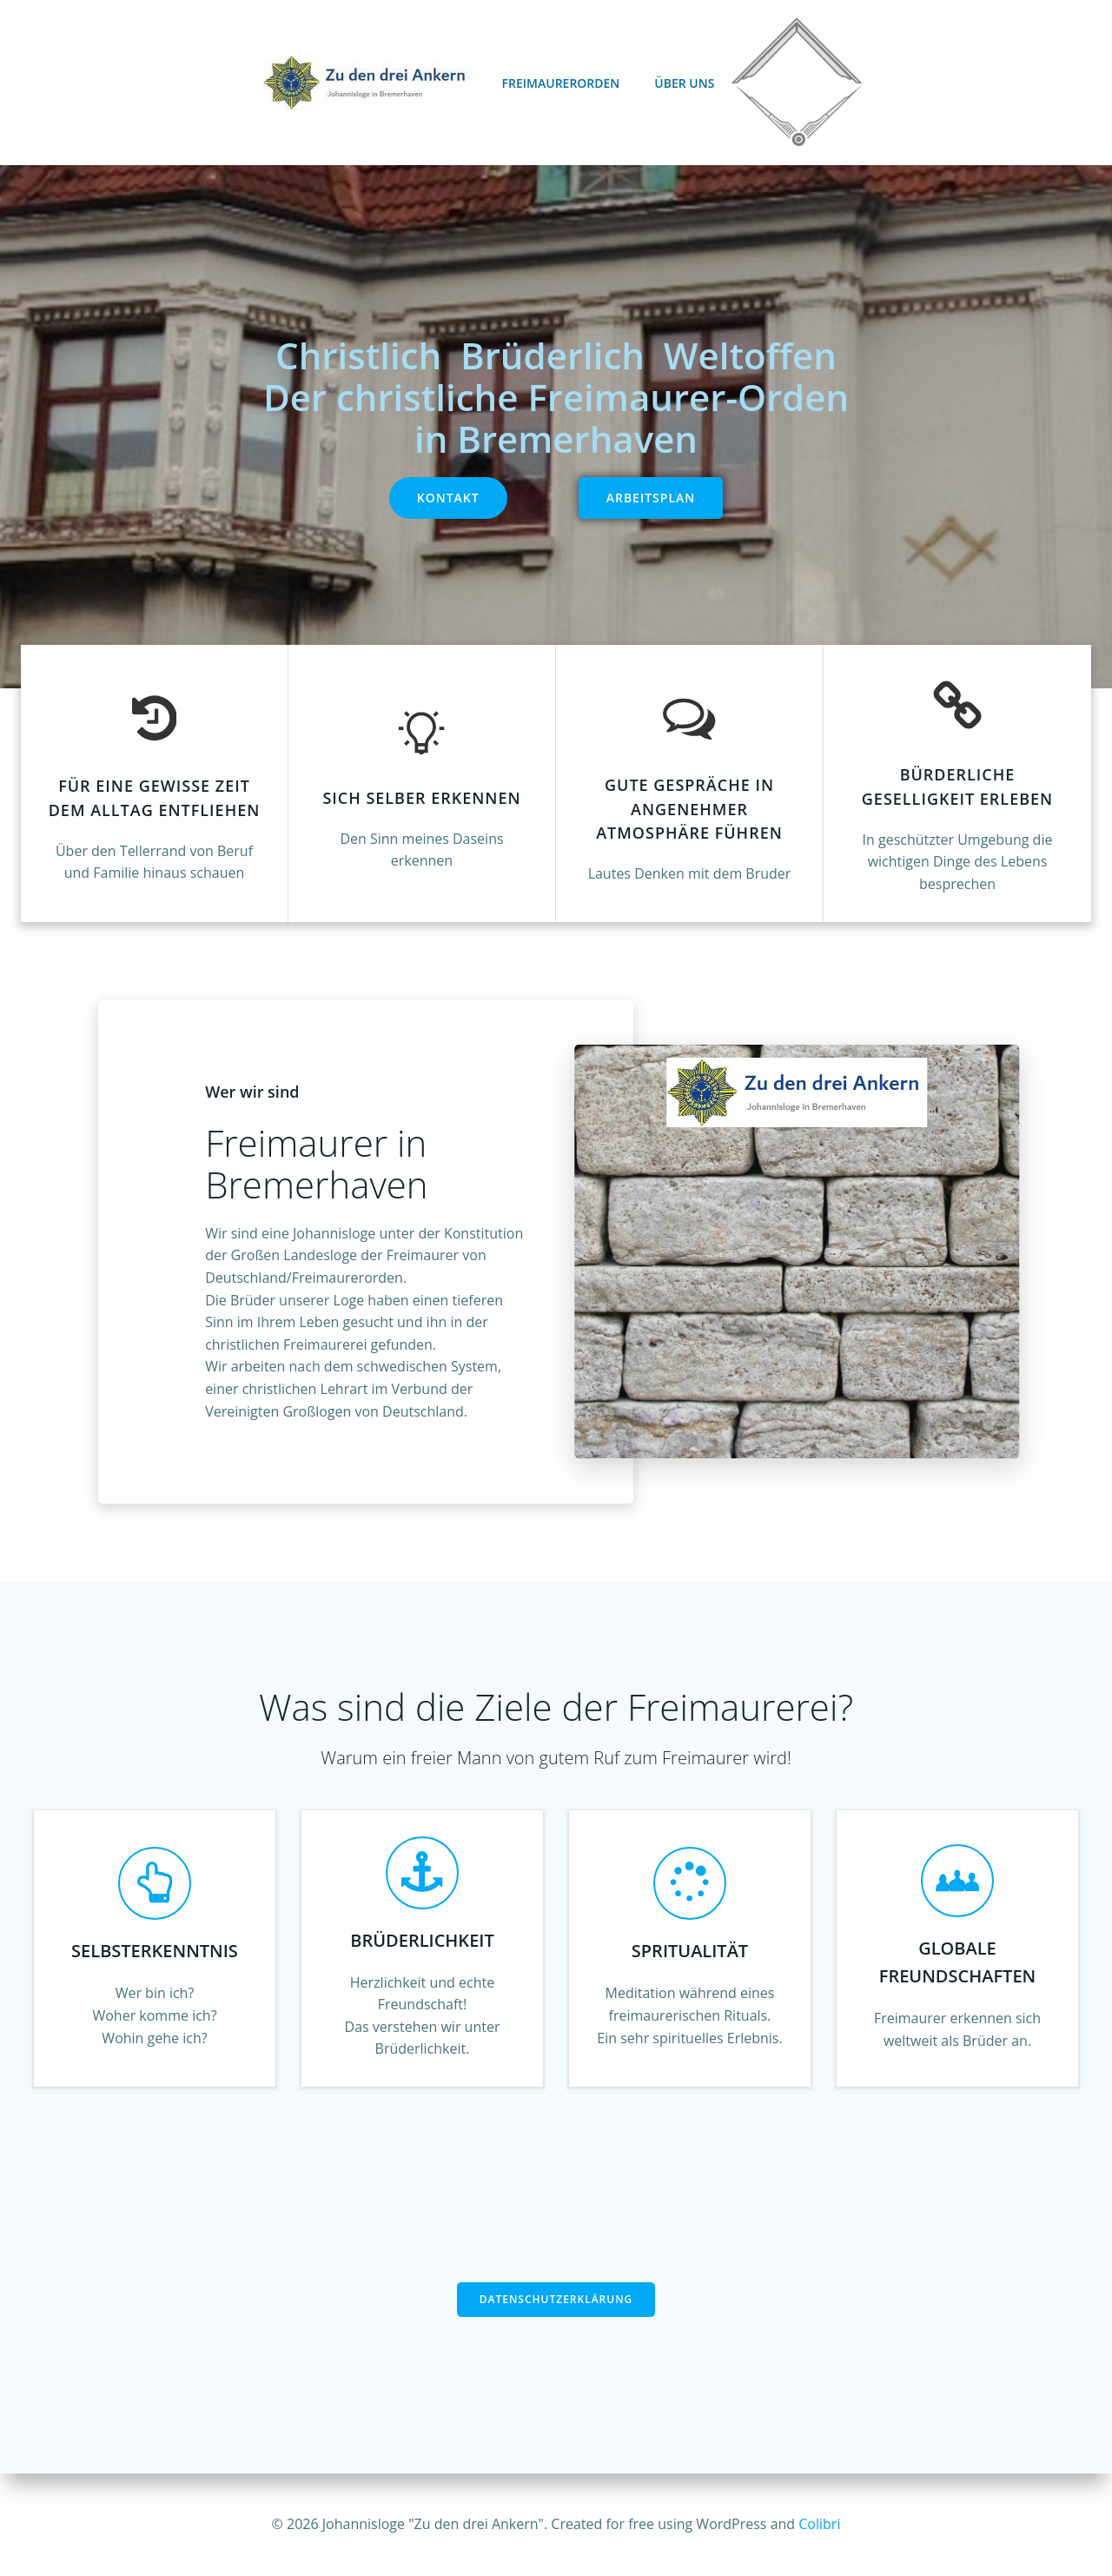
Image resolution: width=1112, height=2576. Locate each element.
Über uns (684, 83)
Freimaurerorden (561, 83)
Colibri (819, 2523)
